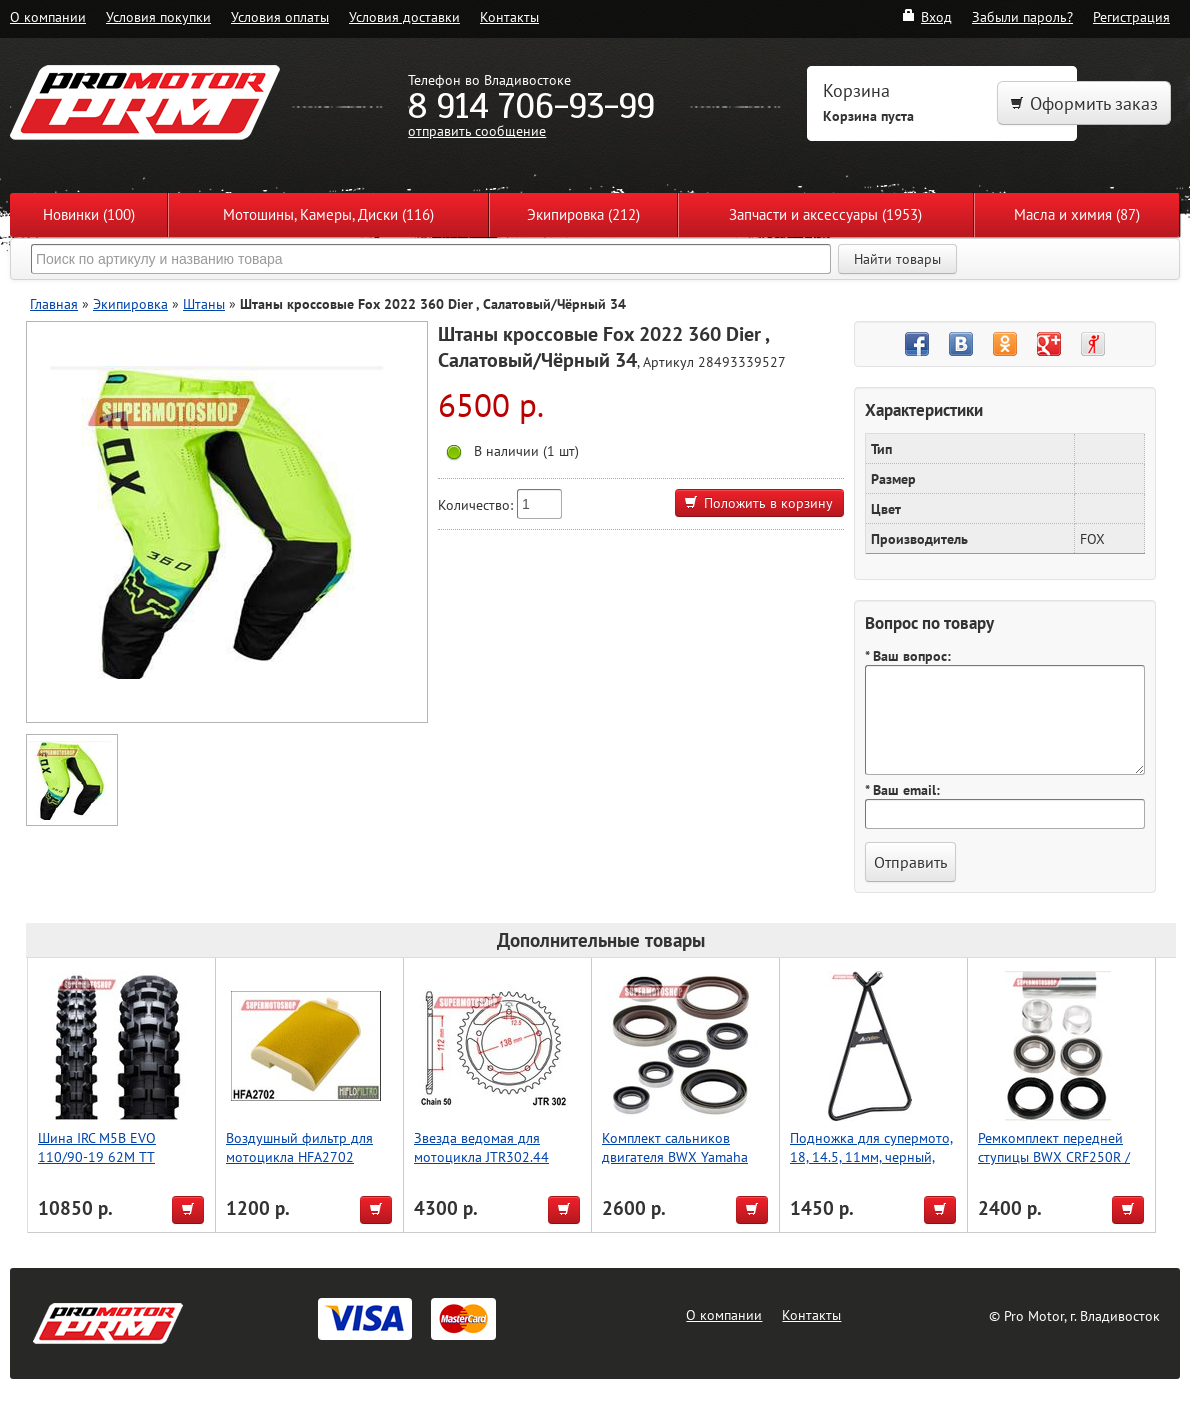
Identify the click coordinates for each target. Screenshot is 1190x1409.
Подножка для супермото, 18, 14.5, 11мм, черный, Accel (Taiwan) (871, 1156)
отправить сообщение (477, 130)
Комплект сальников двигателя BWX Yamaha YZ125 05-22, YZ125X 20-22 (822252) (682, 1166)
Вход (926, 16)
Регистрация (1131, 16)
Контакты (509, 16)
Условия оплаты (280, 16)
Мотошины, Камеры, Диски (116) (328, 214)
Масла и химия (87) (1077, 214)
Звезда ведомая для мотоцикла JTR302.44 (481, 1147)
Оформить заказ (1084, 103)
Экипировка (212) (583, 214)
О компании (48, 16)
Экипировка (130, 303)
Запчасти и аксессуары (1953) (825, 214)
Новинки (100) (89, 214)
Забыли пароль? (1022, 16)
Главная (54, 303)
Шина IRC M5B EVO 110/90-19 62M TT (97, 1147)
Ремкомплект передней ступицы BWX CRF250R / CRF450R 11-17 (1054, 1156)
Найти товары (897, 259)
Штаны (204, 303)
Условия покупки (158, 16)
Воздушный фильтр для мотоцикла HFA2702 (299, 1147)
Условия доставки (404, 16)
